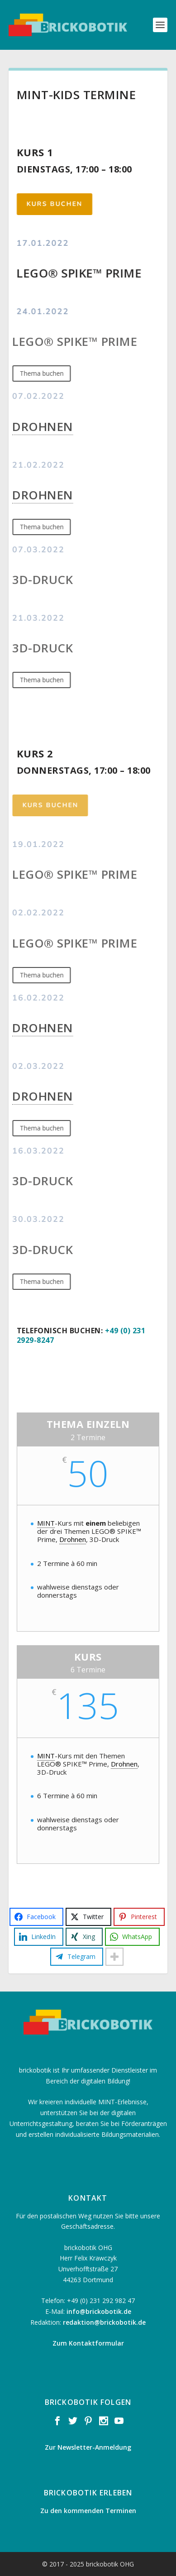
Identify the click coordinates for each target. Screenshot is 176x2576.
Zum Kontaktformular (88, 2343)
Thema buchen (33, 373)
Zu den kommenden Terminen (88, 2510)
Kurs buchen (51, 204)
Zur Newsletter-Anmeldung (88, 2447)
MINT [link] (46, 1522)
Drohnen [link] (34, 426)
